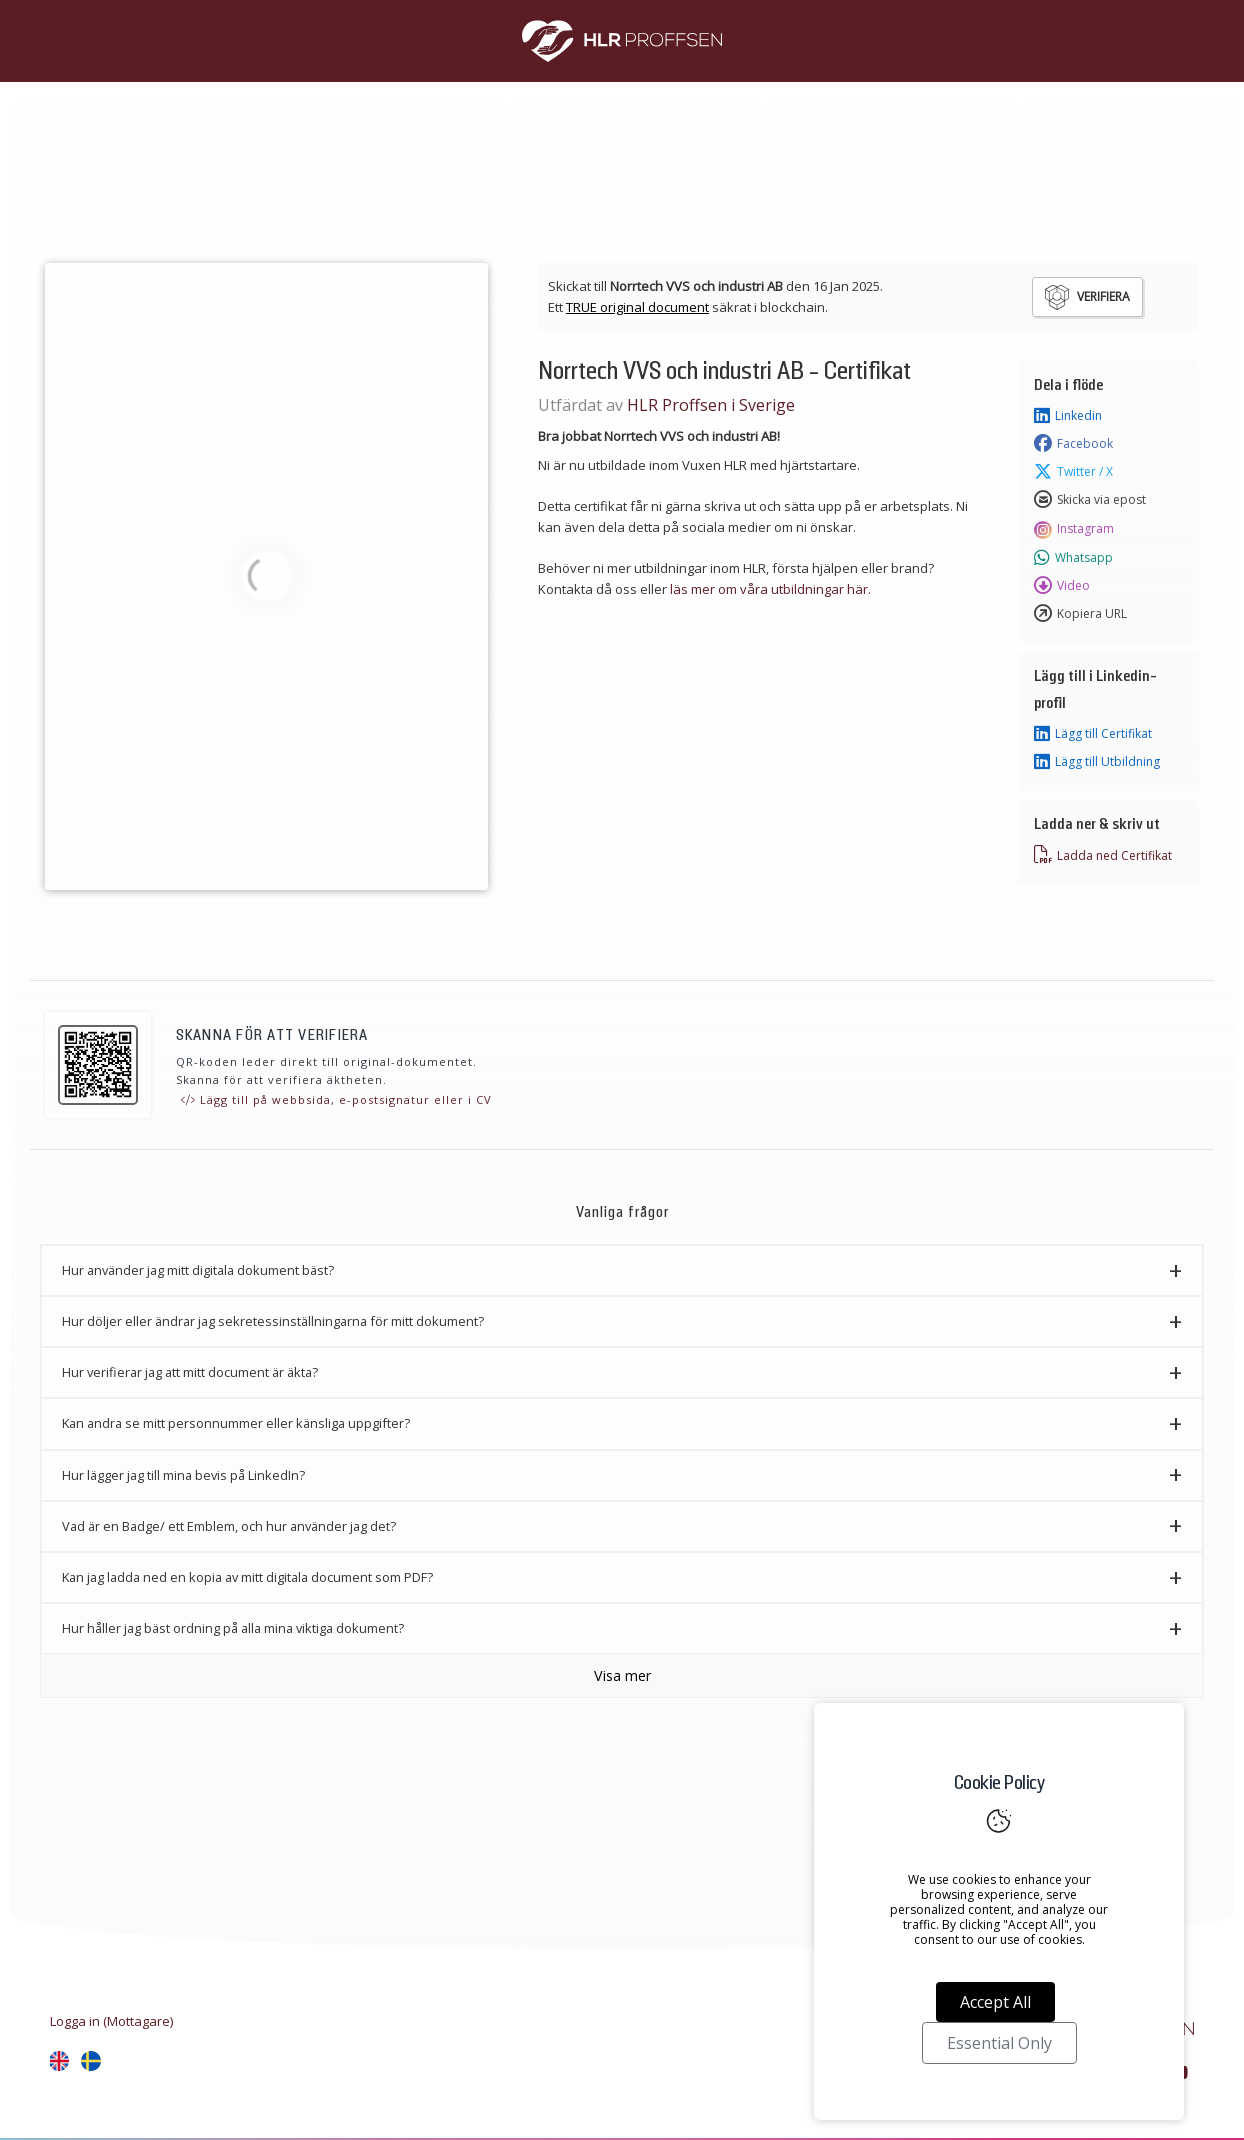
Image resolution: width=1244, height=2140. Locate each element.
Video (1062, 586)
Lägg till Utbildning (1097, 762)
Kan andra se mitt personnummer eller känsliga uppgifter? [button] (236, 1423)
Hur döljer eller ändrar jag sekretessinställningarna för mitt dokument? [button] (273, 1321)
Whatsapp (1073, 558)
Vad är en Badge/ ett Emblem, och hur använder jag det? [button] (229, 1526)
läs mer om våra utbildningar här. (770, 589)
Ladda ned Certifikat (1103, 855)
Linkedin (1068, 416)
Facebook (1073, 444)
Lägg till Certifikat (1093, 734)
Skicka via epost (1090, 500)
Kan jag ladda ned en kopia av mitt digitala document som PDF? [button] (247, 1577)
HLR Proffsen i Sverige (711, 405)
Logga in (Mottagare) (111, 2021)
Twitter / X (1073, 472)
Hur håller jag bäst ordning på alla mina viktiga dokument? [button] (233, 1628)
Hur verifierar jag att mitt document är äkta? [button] (190, 1372)
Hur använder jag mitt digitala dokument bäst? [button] (198, 1270)
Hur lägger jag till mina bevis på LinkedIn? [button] (183, 1475)
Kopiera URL (1080, 614)
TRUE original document (637, 307)
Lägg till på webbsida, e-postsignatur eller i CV (336, 1099)
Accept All (995, 2002)
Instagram (1074, 529)
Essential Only (999, 2043)
